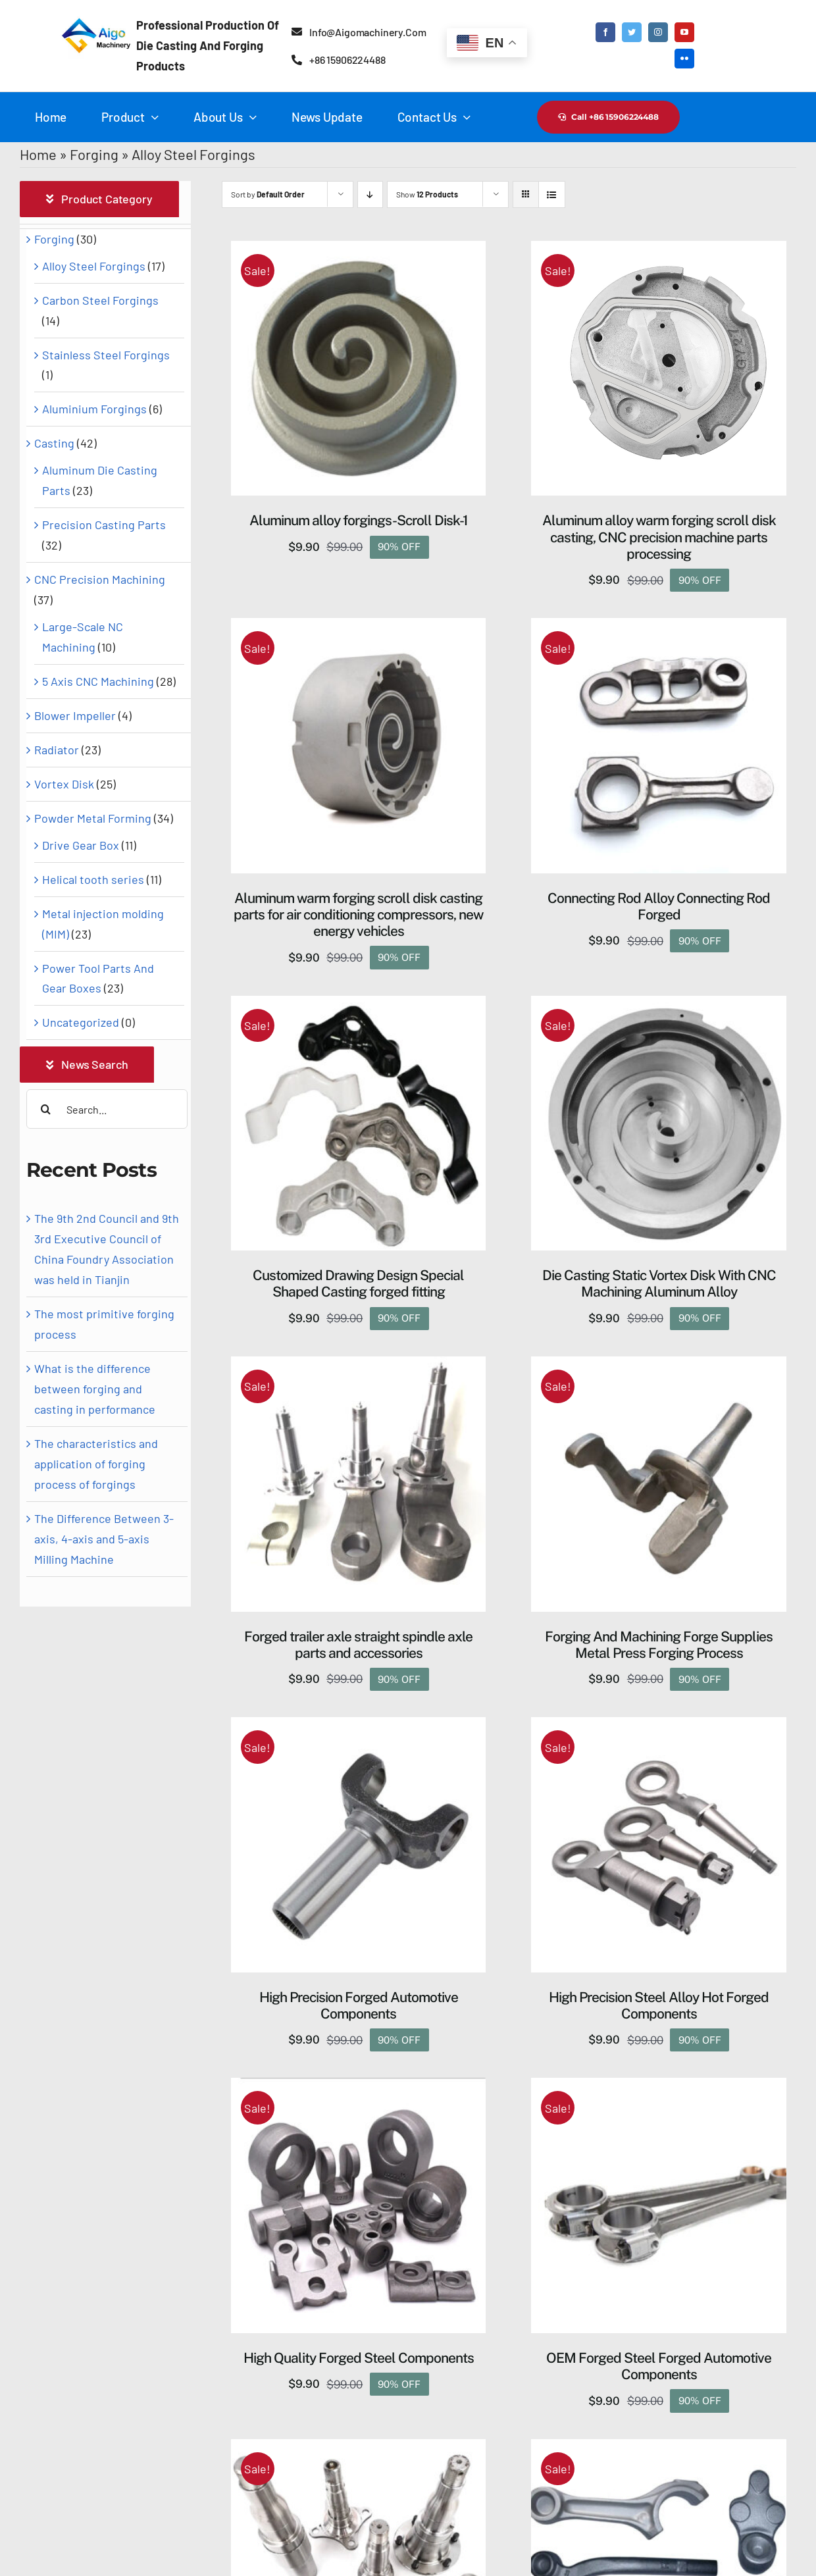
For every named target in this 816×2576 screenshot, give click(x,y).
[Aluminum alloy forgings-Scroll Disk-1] (358, 251)
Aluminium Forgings (94, 408)
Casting (54, 443)
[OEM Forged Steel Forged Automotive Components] (658, 2087)
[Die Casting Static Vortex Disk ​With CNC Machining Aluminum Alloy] (658, 1005)
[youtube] (684, 32)
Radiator (56, 749)
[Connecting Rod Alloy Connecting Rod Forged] (658, 628)
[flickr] (684, 58)
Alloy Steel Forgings (93, 266)
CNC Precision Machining (99, 579)
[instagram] (658, 32)
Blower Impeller (75, 715)
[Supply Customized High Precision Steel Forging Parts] (658, 2449)
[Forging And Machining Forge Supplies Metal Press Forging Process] (658, 1366)
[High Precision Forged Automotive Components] (358, 1727)
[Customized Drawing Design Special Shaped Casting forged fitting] (358, 1005)
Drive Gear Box (80, 845)
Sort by (268, 194)
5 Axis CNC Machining (98, 681)
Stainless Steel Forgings (106, 355)
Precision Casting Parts (104, 524)
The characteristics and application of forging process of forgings (96, 1463)
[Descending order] (370, 194)
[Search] (46, 1109)
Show (427, 194)
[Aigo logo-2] (94, 19)
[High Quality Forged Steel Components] (358, 2087)
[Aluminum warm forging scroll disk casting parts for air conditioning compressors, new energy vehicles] (358, 628)
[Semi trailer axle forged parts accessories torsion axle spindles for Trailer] (358, 2449)
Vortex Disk (64, 784)
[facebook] (605, 32)
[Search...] (107, 1109)
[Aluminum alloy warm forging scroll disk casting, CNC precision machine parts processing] (658, 251)
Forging (94, 154)
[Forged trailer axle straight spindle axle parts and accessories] (358, 1366)
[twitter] (632, 32)
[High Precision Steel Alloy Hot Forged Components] (658, 1727)
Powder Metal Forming (92, 818)
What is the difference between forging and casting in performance (94, 1388)
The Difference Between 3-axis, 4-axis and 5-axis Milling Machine (104, 1538)
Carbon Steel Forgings (100, 300)
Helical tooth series (93, 879)
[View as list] (552, 194)
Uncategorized (80, 1022)
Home (38, 154)
